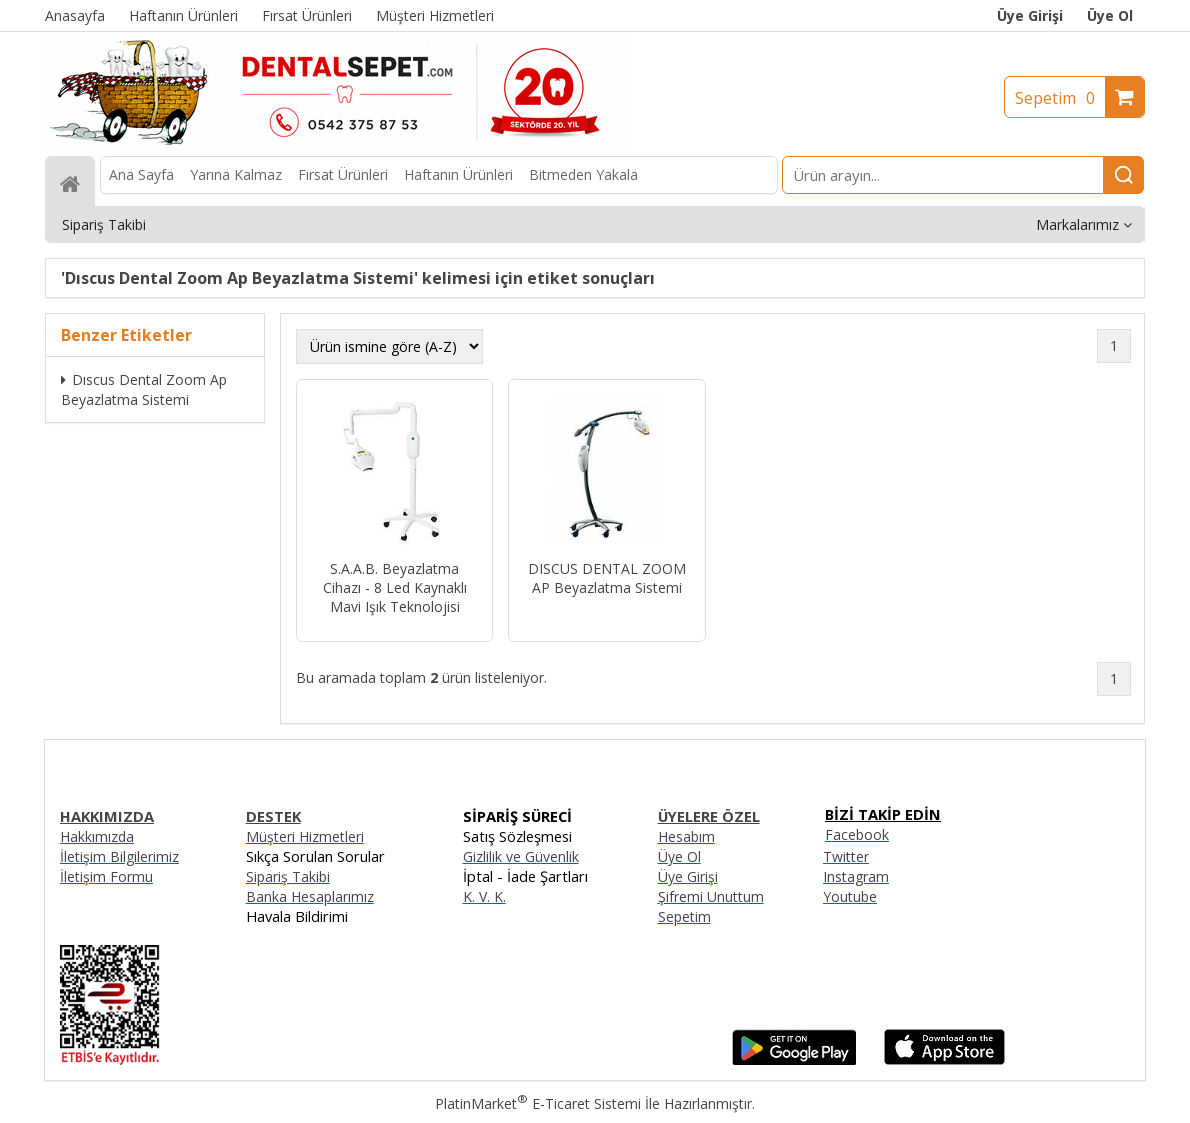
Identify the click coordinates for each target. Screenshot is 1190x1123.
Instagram (856, 876)
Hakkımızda (97, 836)
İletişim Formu (106, 876)
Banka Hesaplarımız (310, 896)
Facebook (857, 834)
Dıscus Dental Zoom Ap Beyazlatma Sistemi (144, 389)
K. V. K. (484, 896)
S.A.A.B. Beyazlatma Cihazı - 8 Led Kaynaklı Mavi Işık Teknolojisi (395, 587)
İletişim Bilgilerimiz (119, 856)
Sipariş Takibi (288, 876)
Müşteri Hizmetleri (305, 836)
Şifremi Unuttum (711, 896)
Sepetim (1060, 98)
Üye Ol (1110, 15)
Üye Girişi (1030, 15)
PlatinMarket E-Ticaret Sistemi (538, 1103)
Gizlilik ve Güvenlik (521, 856)
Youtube (850, 896)
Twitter (846, 856)
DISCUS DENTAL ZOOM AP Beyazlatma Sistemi (607, 578)
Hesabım (686, 836)
